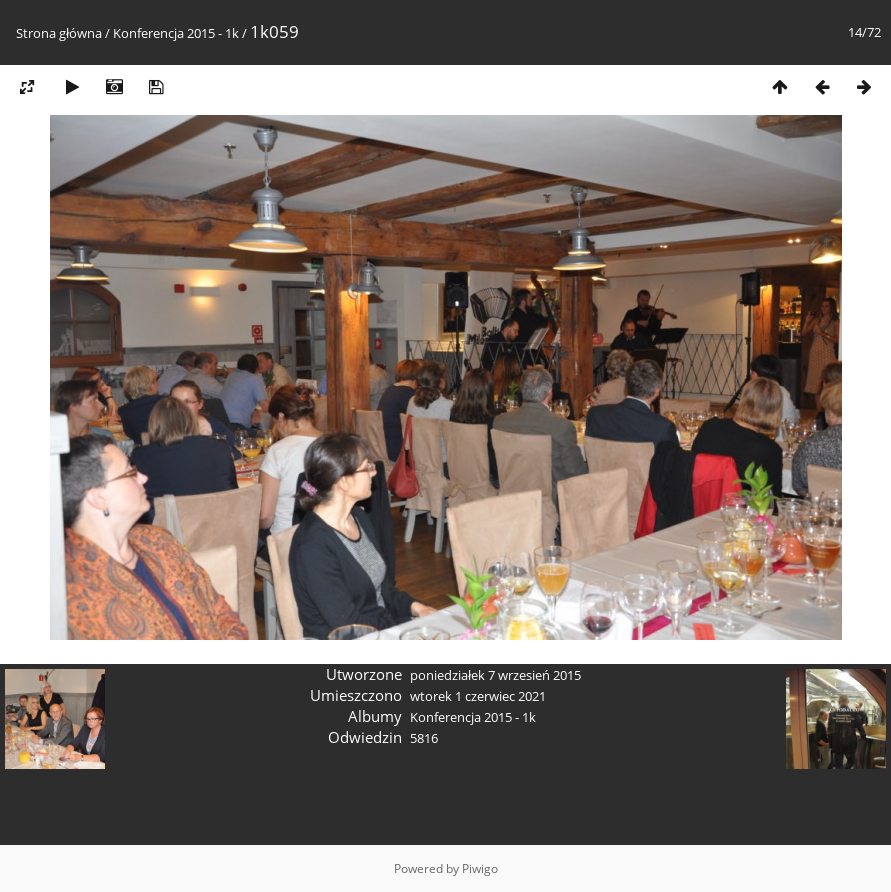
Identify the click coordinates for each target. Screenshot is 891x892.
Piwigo (480, 868)
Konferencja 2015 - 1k (176, 33)
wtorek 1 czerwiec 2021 (478, 696)
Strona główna (59, 33)
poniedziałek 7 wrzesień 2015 (495, 675)
